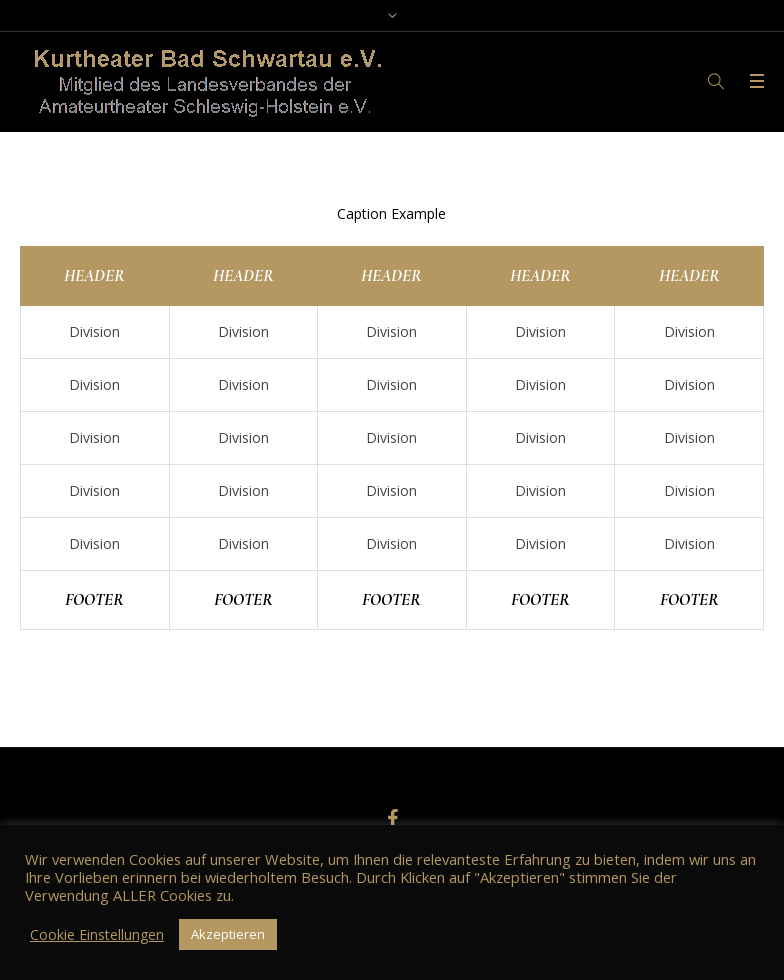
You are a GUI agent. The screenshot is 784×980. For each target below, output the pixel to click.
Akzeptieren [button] (228, 934)
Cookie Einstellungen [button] (97, 934)
